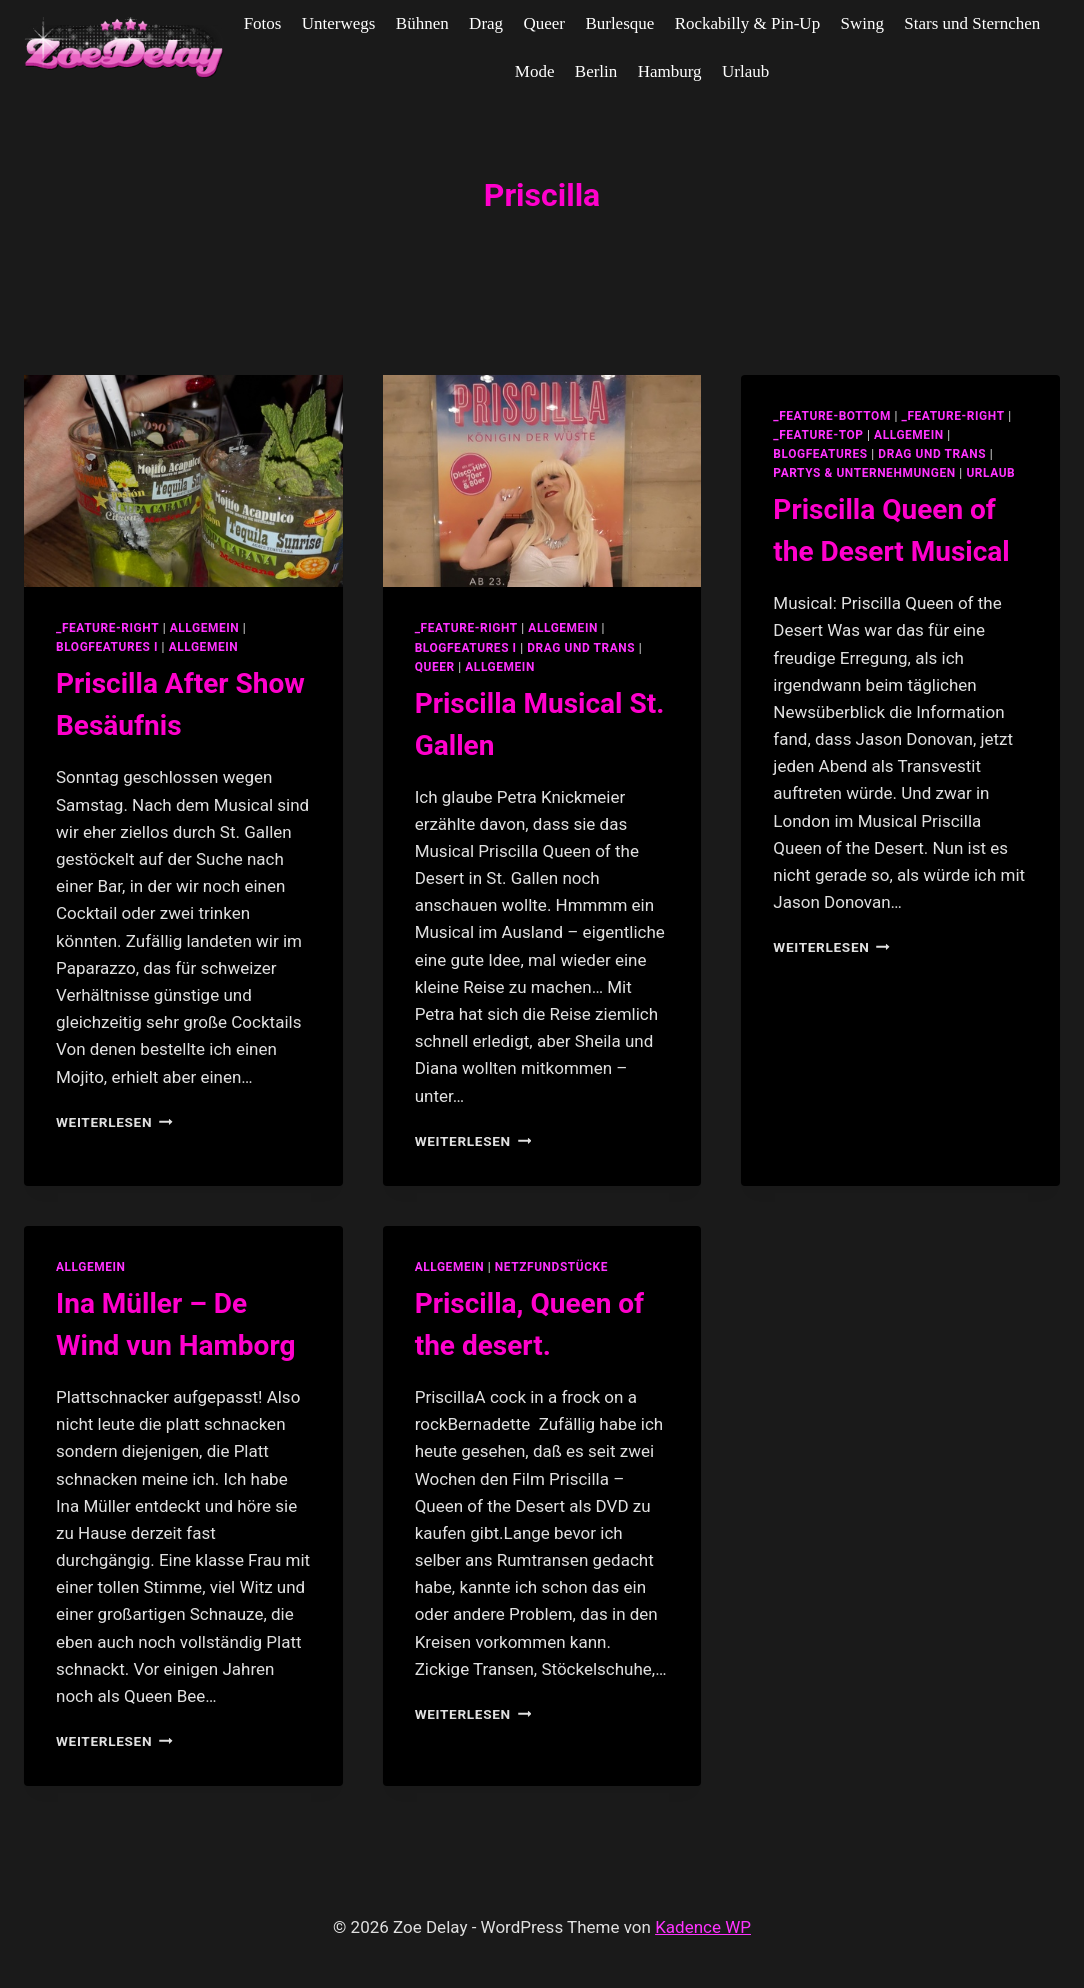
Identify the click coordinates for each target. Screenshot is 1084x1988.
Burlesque (619, 23)
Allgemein (204, 647)
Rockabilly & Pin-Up (747, 23)
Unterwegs (339, 23)
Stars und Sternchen (972, 23)
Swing (862, 23)
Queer (544, 23)
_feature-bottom (832, 416)
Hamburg (670, 71)
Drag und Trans (581, 648)
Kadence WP (703, 1927)
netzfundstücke (551, 1267)
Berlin (596, 71)
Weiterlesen (114, 1122)
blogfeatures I (107, 647)
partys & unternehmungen (864, 473)
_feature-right (107, 628)
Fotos (263, 23)
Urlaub (745, 71)
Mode (535, 71)
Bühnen (422, 23)
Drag (486, 23)
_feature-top (818, 435)
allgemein (205, 628)
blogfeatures (820, 454)
